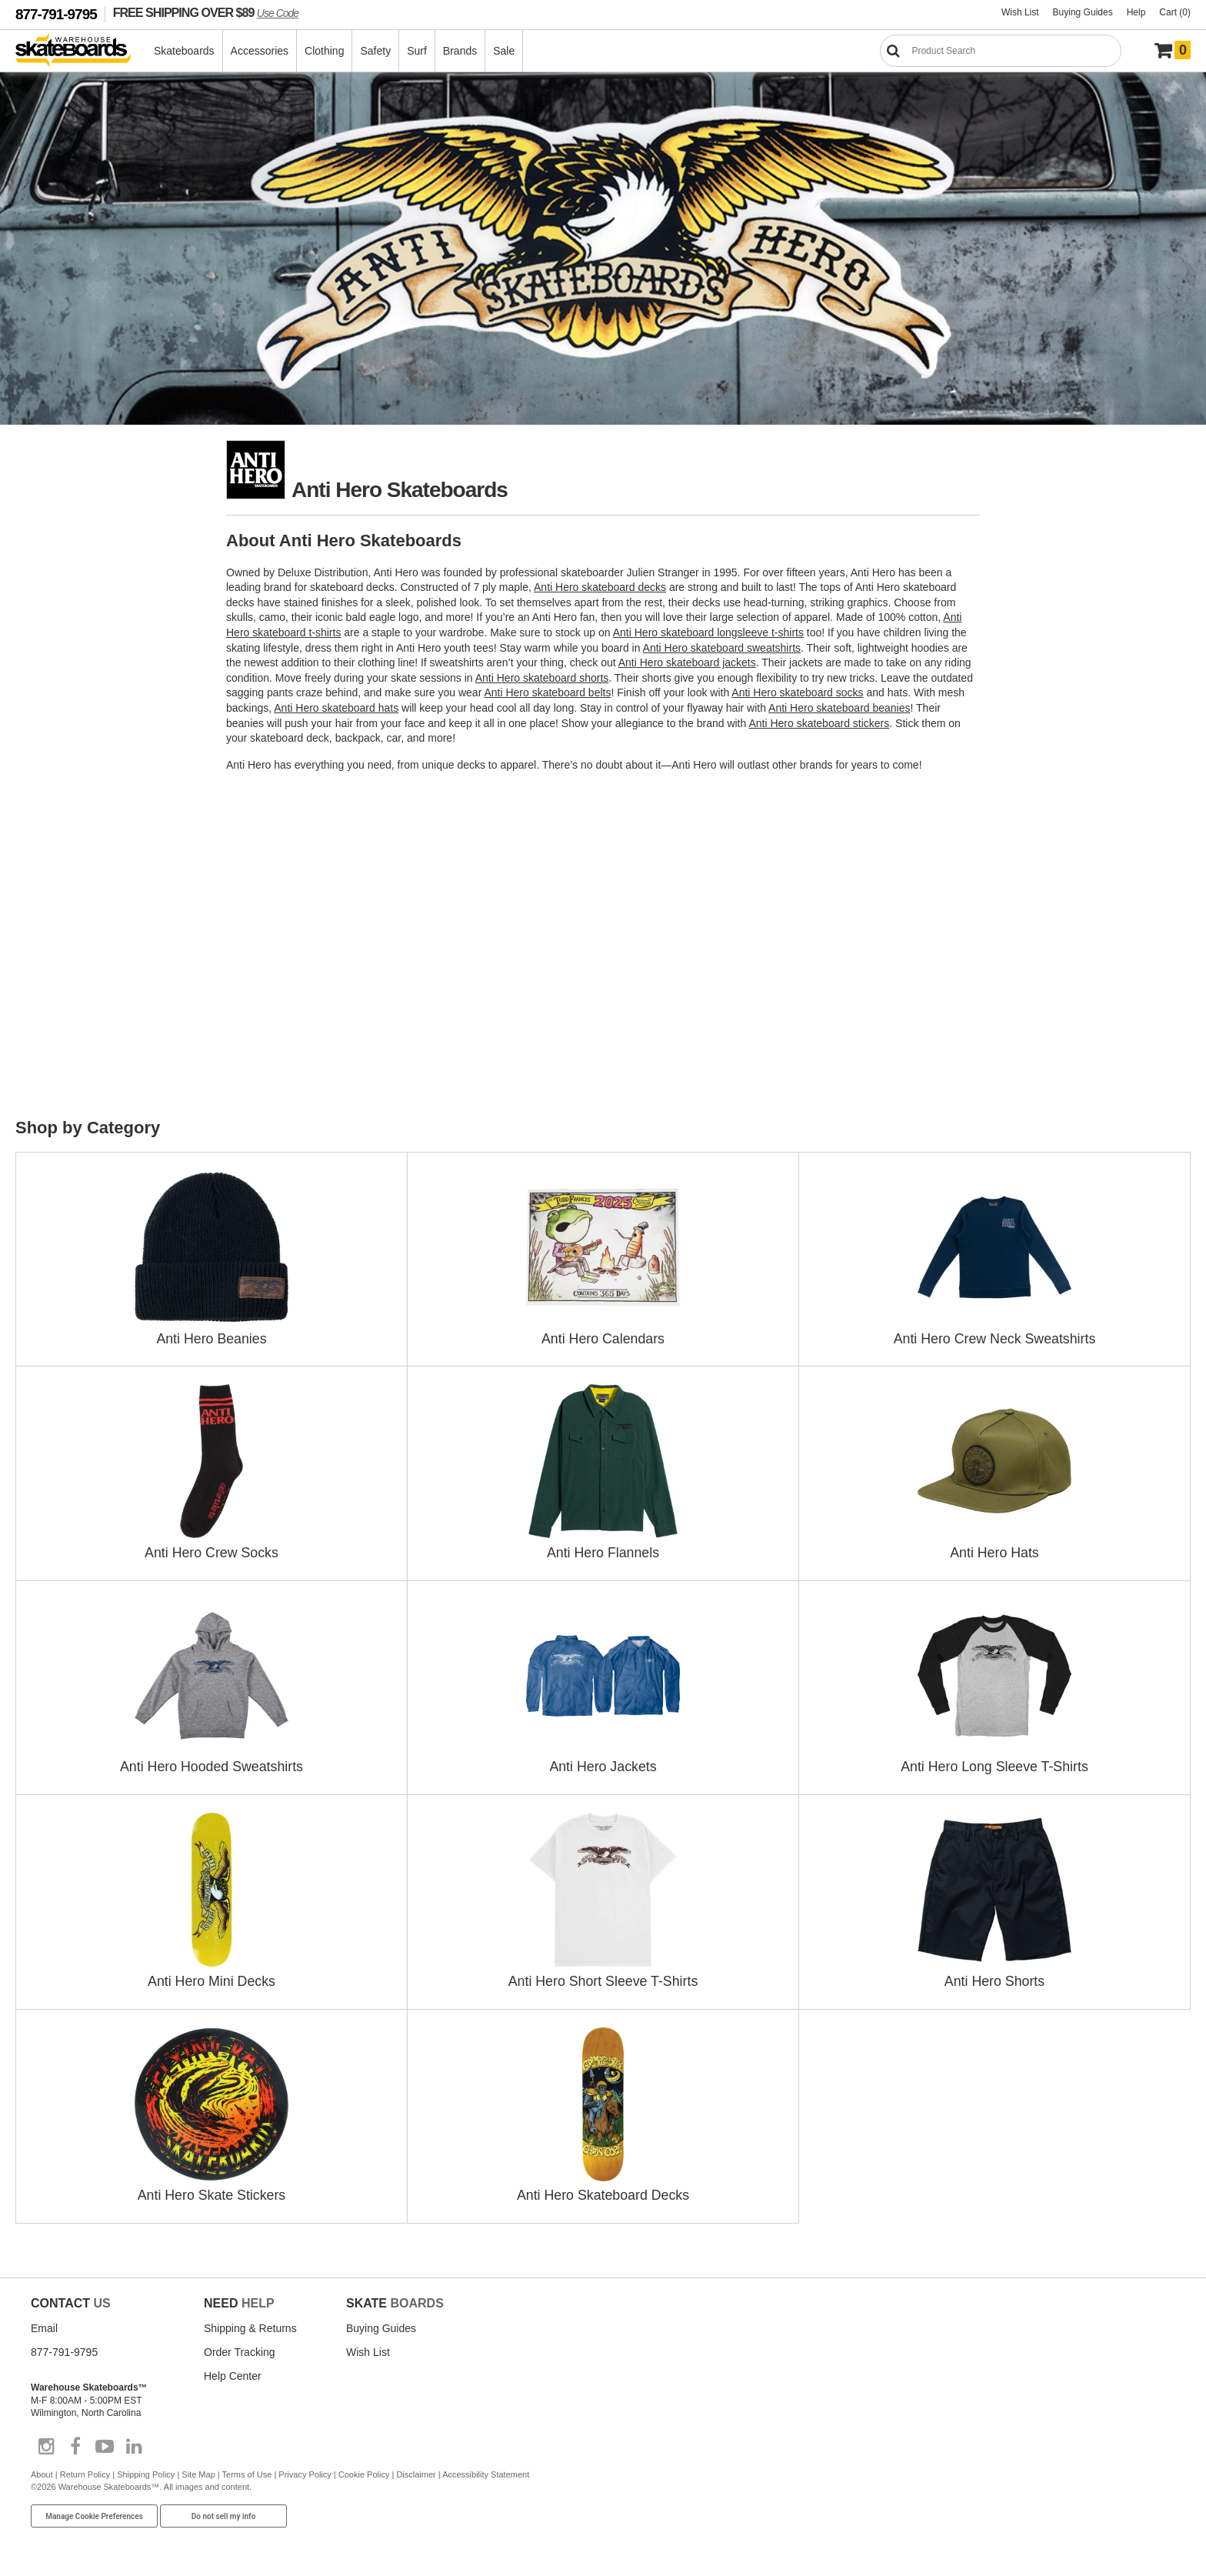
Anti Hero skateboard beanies (839, 708)
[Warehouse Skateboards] (81, 51)
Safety (376, 51)
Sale (504, 51)
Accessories (260, 51)
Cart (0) (1175, 12)
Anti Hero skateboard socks (797, 692)
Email (44, 2323)
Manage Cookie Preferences (94, 2511)
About (42, 2469)
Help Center (233, 2370)
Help (1136, 12)
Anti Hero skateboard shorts (542, 678)
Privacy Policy (304, 2469)
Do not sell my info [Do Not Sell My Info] (224, 2511)
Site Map (198, 2469)
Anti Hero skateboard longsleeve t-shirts (708, 632)
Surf (418, 51)
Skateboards (185, 51)
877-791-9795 (56, 14)
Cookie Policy (364, 2469)
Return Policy (85, 2469)
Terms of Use (247, 2469)
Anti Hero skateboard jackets (687, 662)
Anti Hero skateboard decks (600, 587)
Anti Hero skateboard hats (336, 708)
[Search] (1000, 51)
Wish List (1020, 12)
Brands (461, 51)
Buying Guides (1083, 12)
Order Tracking (239, 2347)
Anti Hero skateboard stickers (818, 723)
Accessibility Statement (485, 2469)
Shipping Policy (146, 2469)
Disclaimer (415, 2469)
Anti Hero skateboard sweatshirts (722, 648)
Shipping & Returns (250, 2323)
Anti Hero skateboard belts (547, 692)
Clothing (325, 51)
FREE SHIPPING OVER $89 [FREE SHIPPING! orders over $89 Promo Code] (205, 12)
